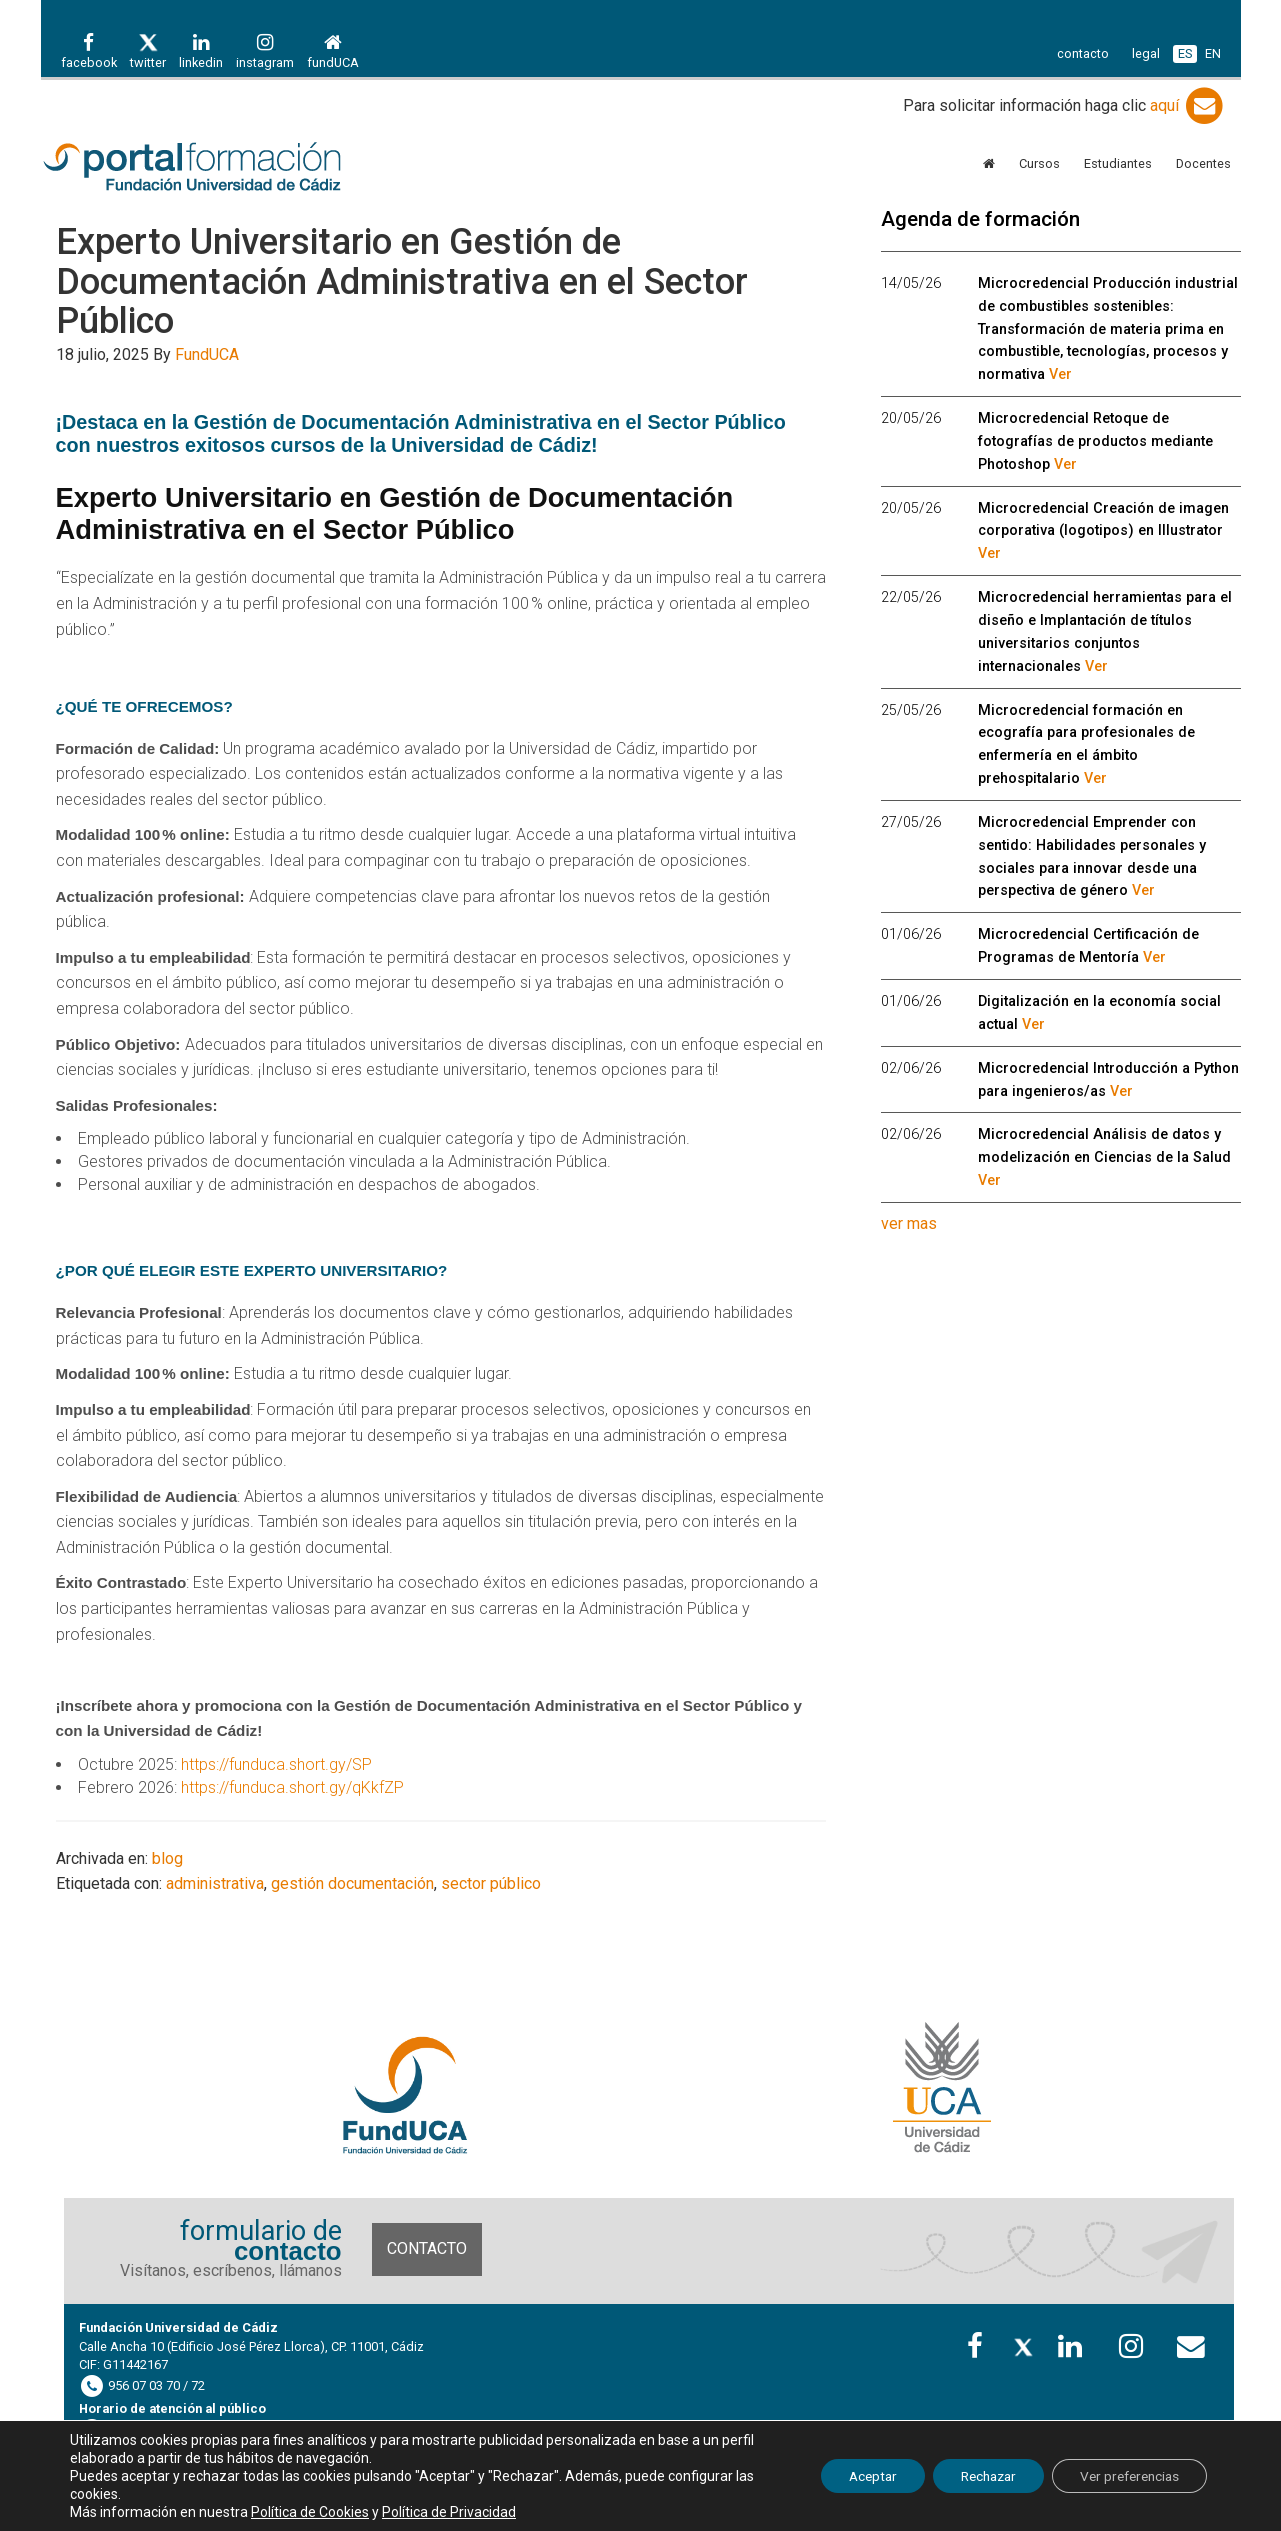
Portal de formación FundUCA (221, 168)
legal (1146, 53)
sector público (491, 1883)
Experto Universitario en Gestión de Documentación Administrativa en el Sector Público (402, 281)
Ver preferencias (1124, 2476)
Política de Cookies (310, 2512)
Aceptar (848, 2476)
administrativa (215, 1883)
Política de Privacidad (449, 2512)
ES (1185, 53)
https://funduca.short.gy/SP (276, 1764)
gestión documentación (352, 1883)
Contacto (427, 2248)
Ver (1060, 374)
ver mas (909, 1223)
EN (1213, 53)
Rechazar (972, 2476)
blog (167, 1858)
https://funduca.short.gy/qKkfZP (292, 1787)
